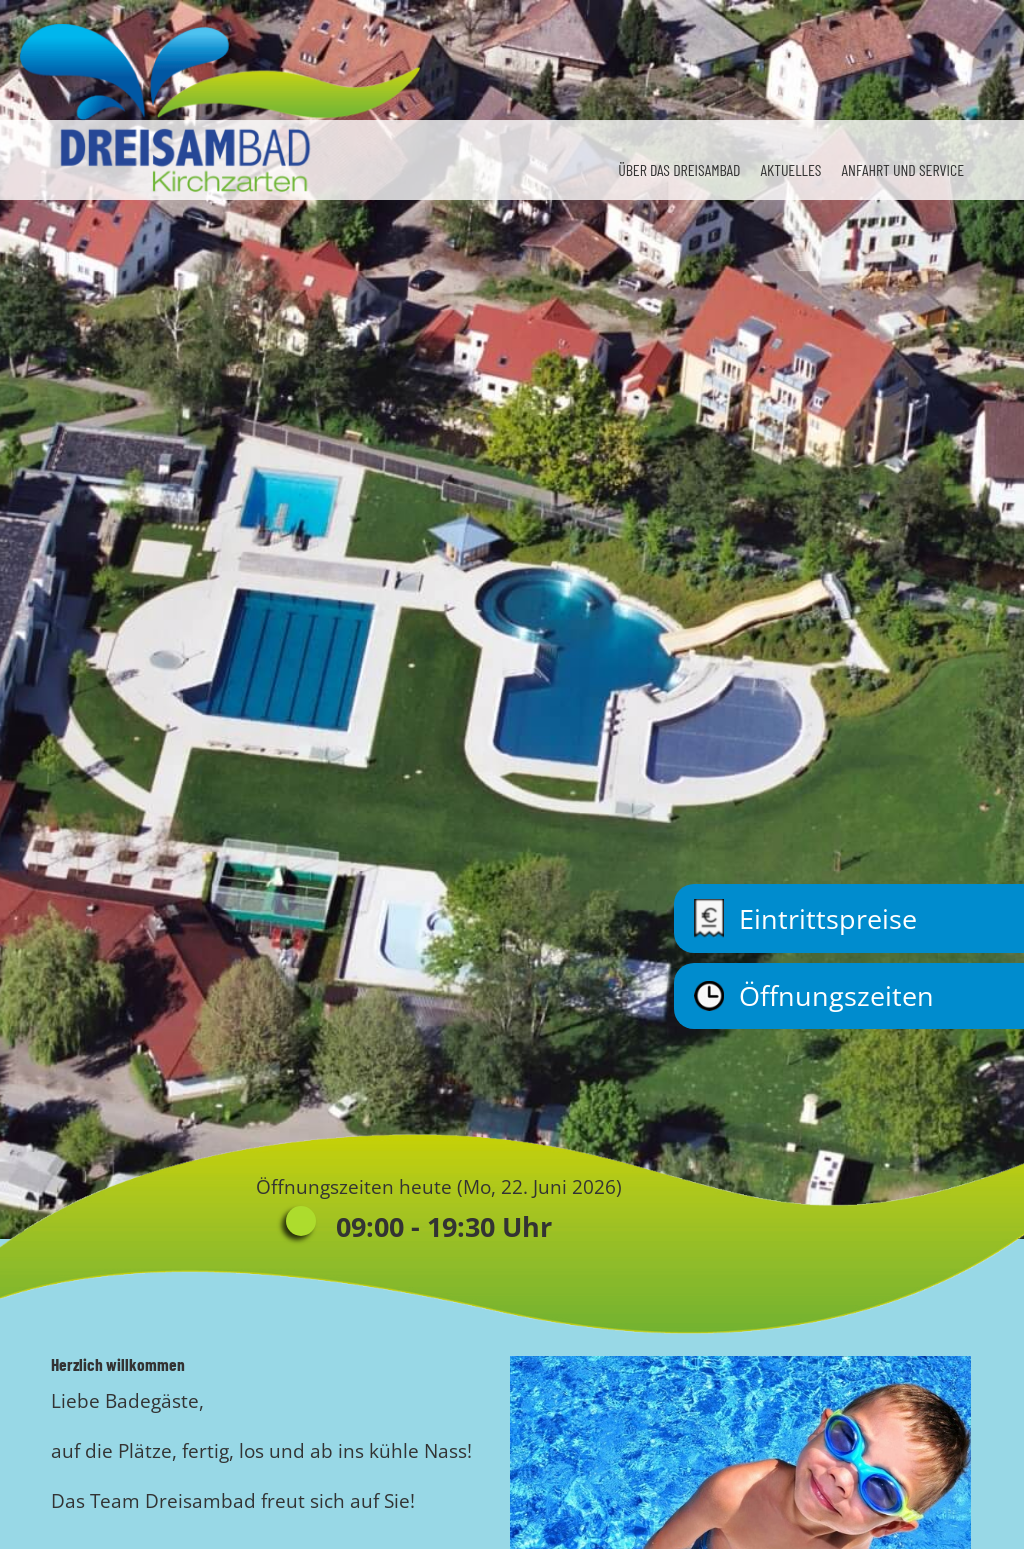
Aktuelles (790, 169)
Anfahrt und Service (902, 169)
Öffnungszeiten (814, 996)
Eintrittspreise (805, 918)
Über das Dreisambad (679, 169)
